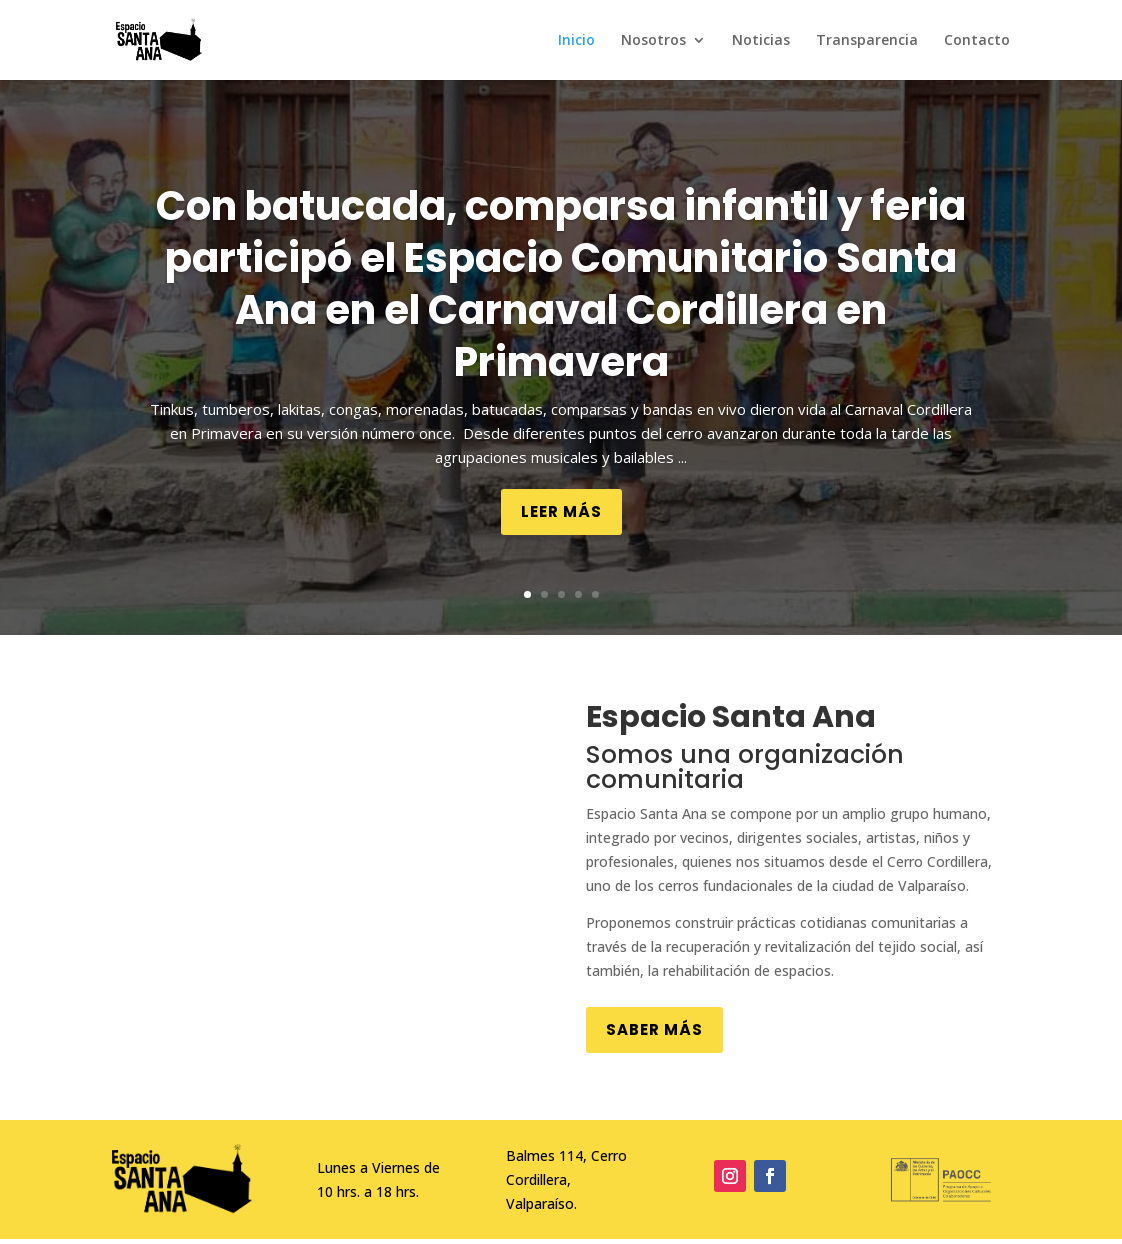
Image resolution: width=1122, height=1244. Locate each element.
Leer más (561, 511)
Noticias (761, 41)
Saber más (654, 1029)
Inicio (576, 41)
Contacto (977, 41)
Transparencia (867, 41)
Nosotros (653, 41)
